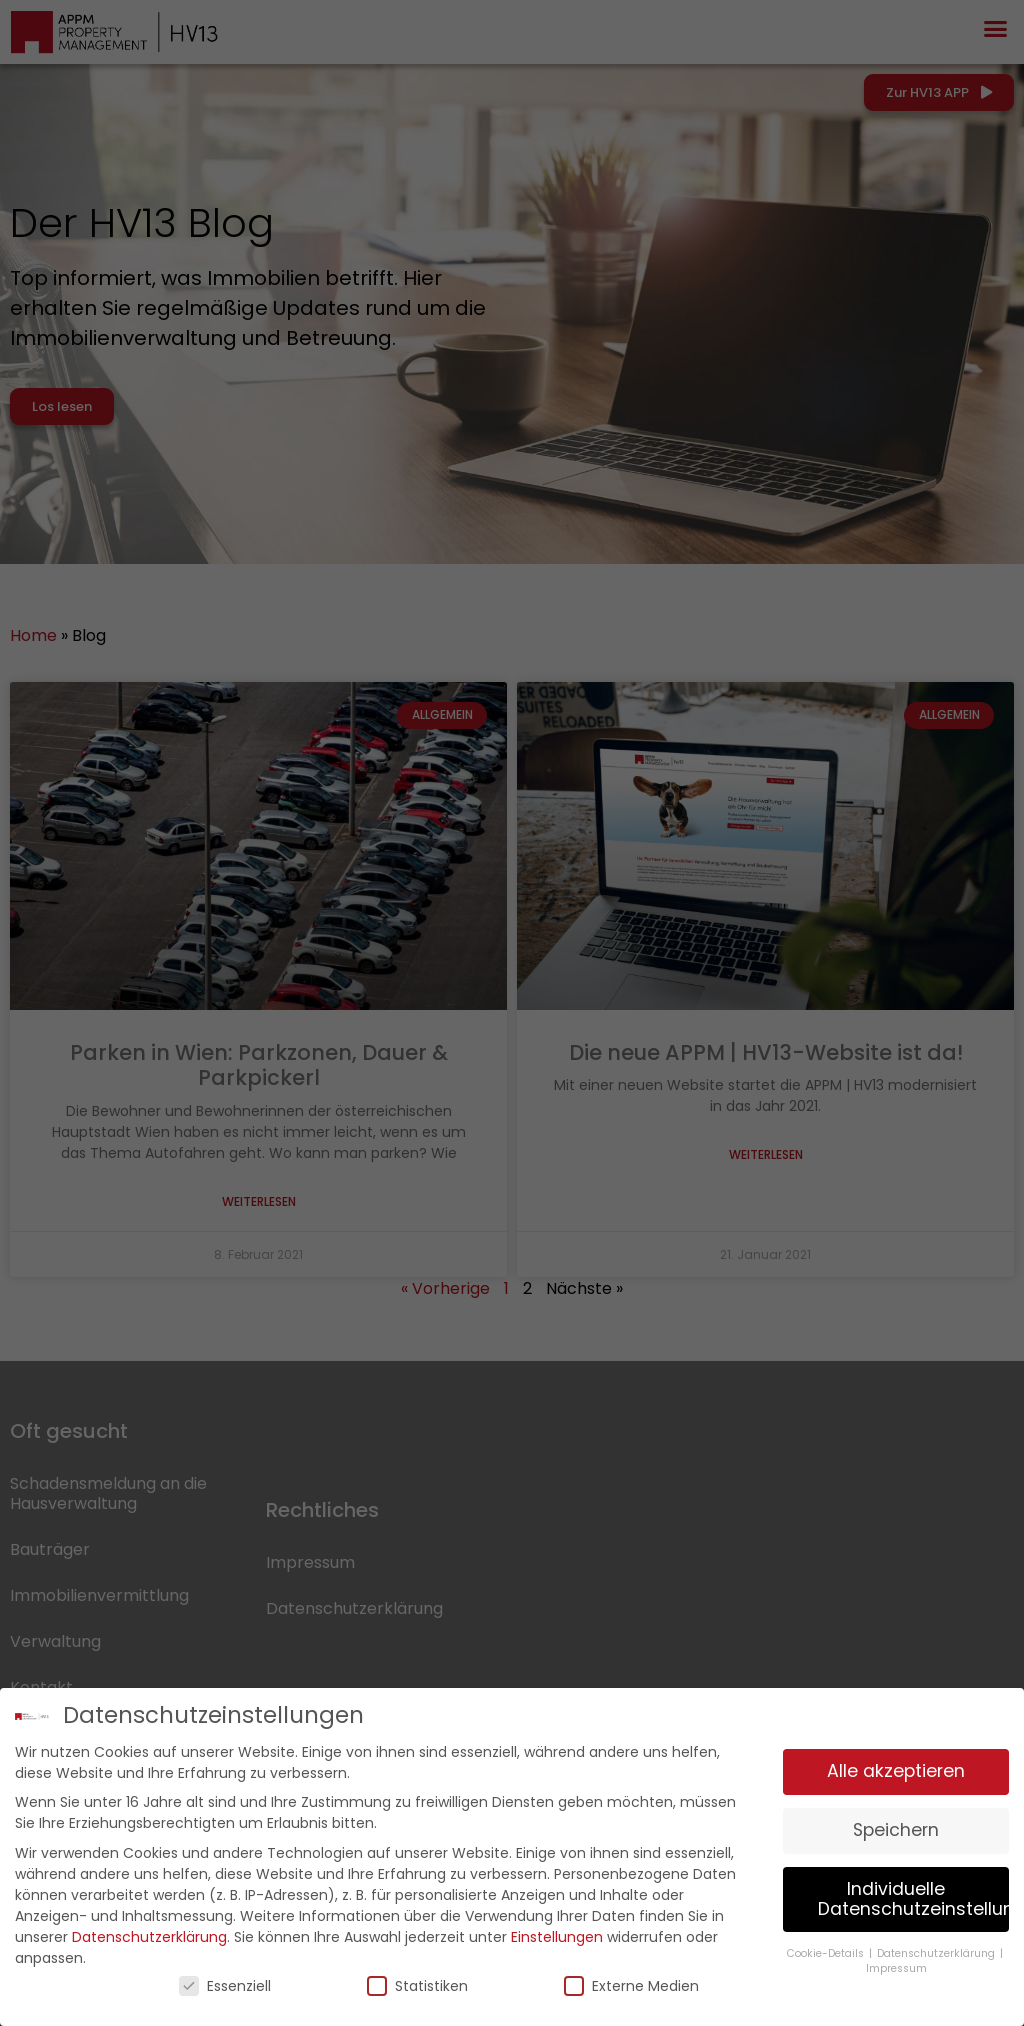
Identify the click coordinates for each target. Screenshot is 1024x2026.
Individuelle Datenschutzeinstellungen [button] (913, 1895)
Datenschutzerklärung (149, 1932)
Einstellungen (557, 1932)
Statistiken (417, 1981)
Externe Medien (631, 1981)
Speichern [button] (896, 1826)
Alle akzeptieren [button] (896, 1767)
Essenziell (225, 1981)
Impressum (896, 1963)
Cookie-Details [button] (827, 1948)
